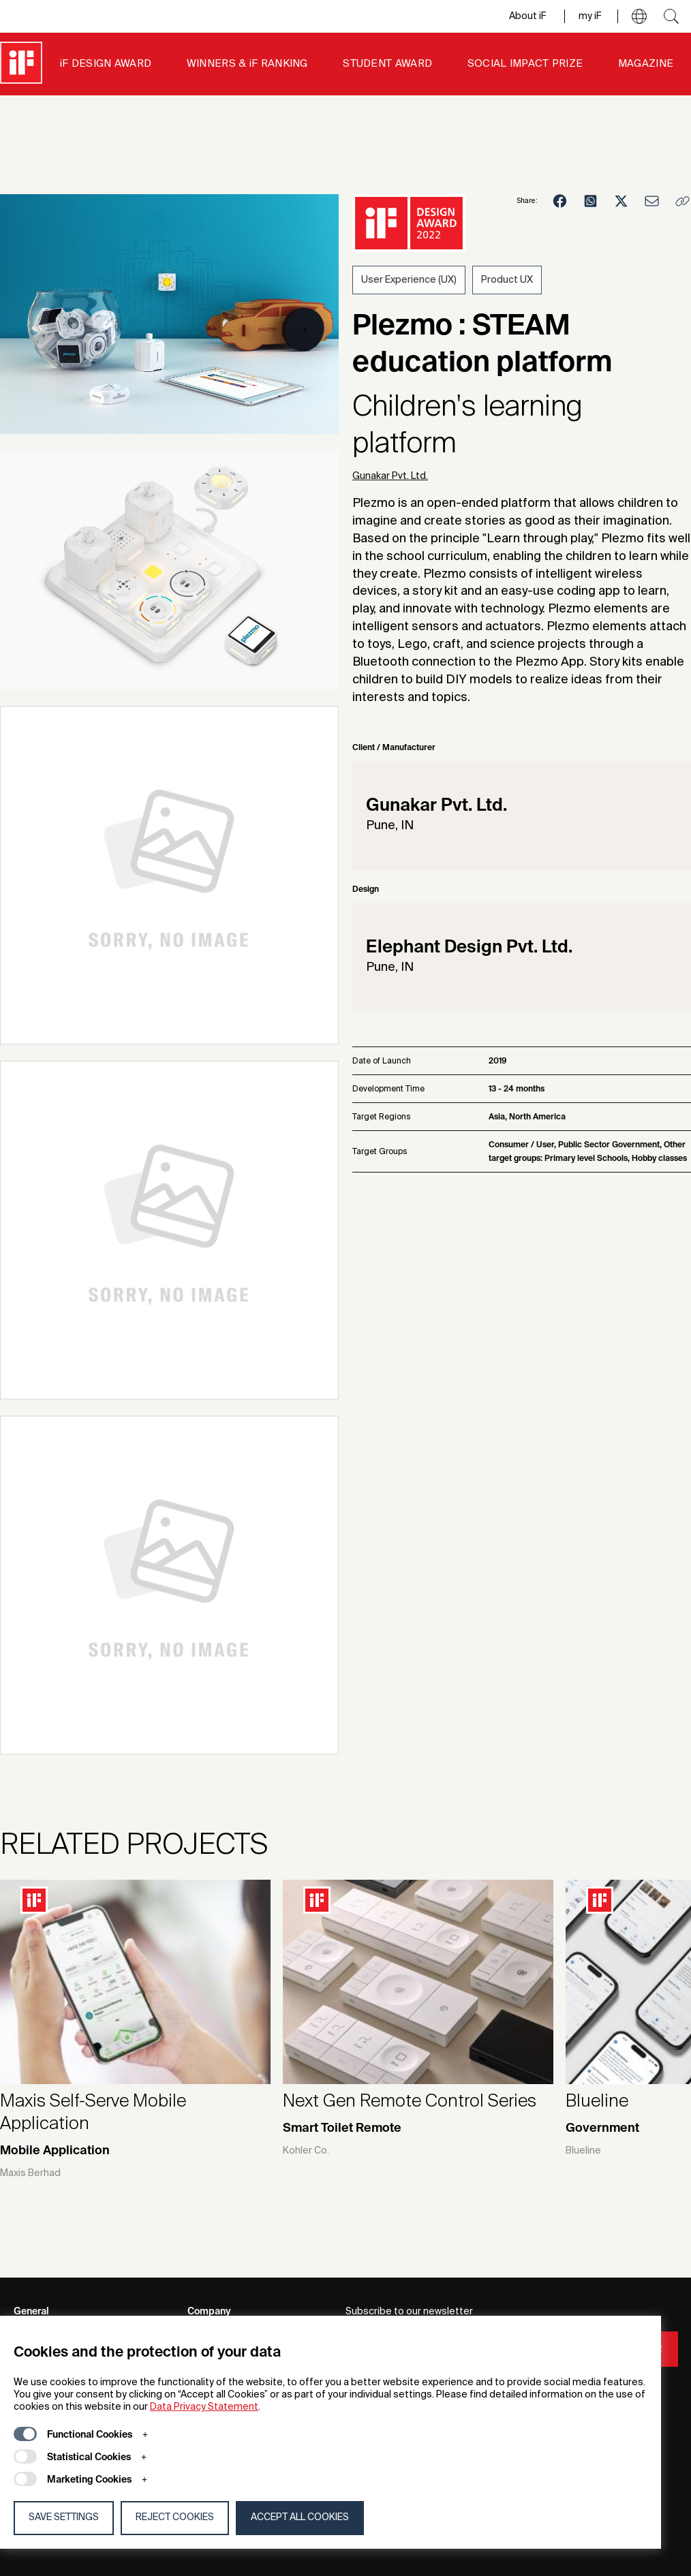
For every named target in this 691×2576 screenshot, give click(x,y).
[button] (639, 16)
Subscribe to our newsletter (409, 2311)
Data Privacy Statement (204, 2407)
